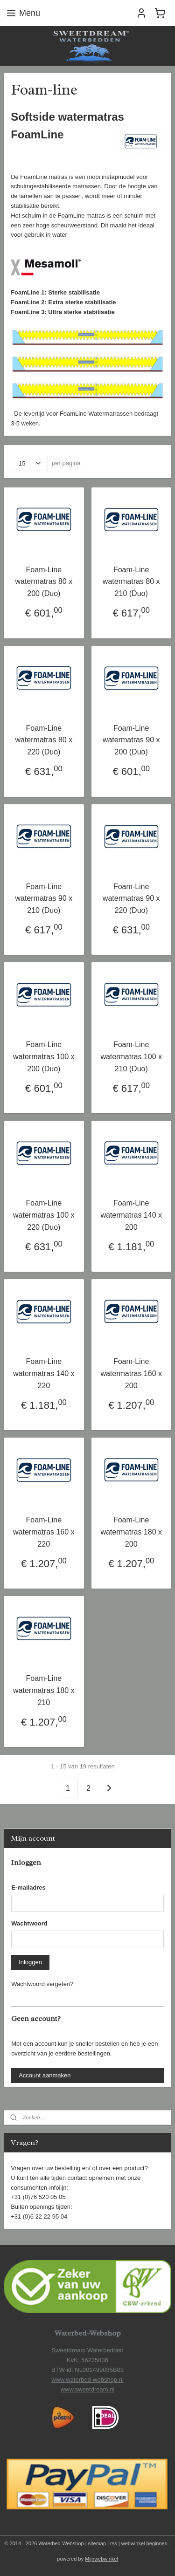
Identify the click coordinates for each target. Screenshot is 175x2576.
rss (113, 2543)
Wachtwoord (29, 1923)
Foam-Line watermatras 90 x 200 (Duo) (131, 740)
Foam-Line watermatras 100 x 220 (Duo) (44, 1215)
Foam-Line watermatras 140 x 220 (44, 1374)
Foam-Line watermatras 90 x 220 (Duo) (131, 898)
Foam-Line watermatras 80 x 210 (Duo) (131, 581)
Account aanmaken (44, 2075)
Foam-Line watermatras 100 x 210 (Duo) (131, 1057)
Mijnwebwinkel (101, 2559)
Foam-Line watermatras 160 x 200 (131, 1374)
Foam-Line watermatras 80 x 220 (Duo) (43, 740)
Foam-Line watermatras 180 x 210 (44, 1690)
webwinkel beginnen (144, 2543)
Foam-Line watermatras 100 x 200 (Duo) (44, 1057)
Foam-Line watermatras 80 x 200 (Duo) (43, 581)
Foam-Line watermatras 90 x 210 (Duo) (43, 898)
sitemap (97, 2543)
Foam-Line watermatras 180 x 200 (131, 1532)
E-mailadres (28, 1887)
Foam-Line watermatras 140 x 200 (131, 1215)
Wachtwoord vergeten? (42, 1983)
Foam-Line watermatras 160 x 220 (44, 1532)
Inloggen (30, 1962)
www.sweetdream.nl (88, 2389)
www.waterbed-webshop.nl (87, 2379)
